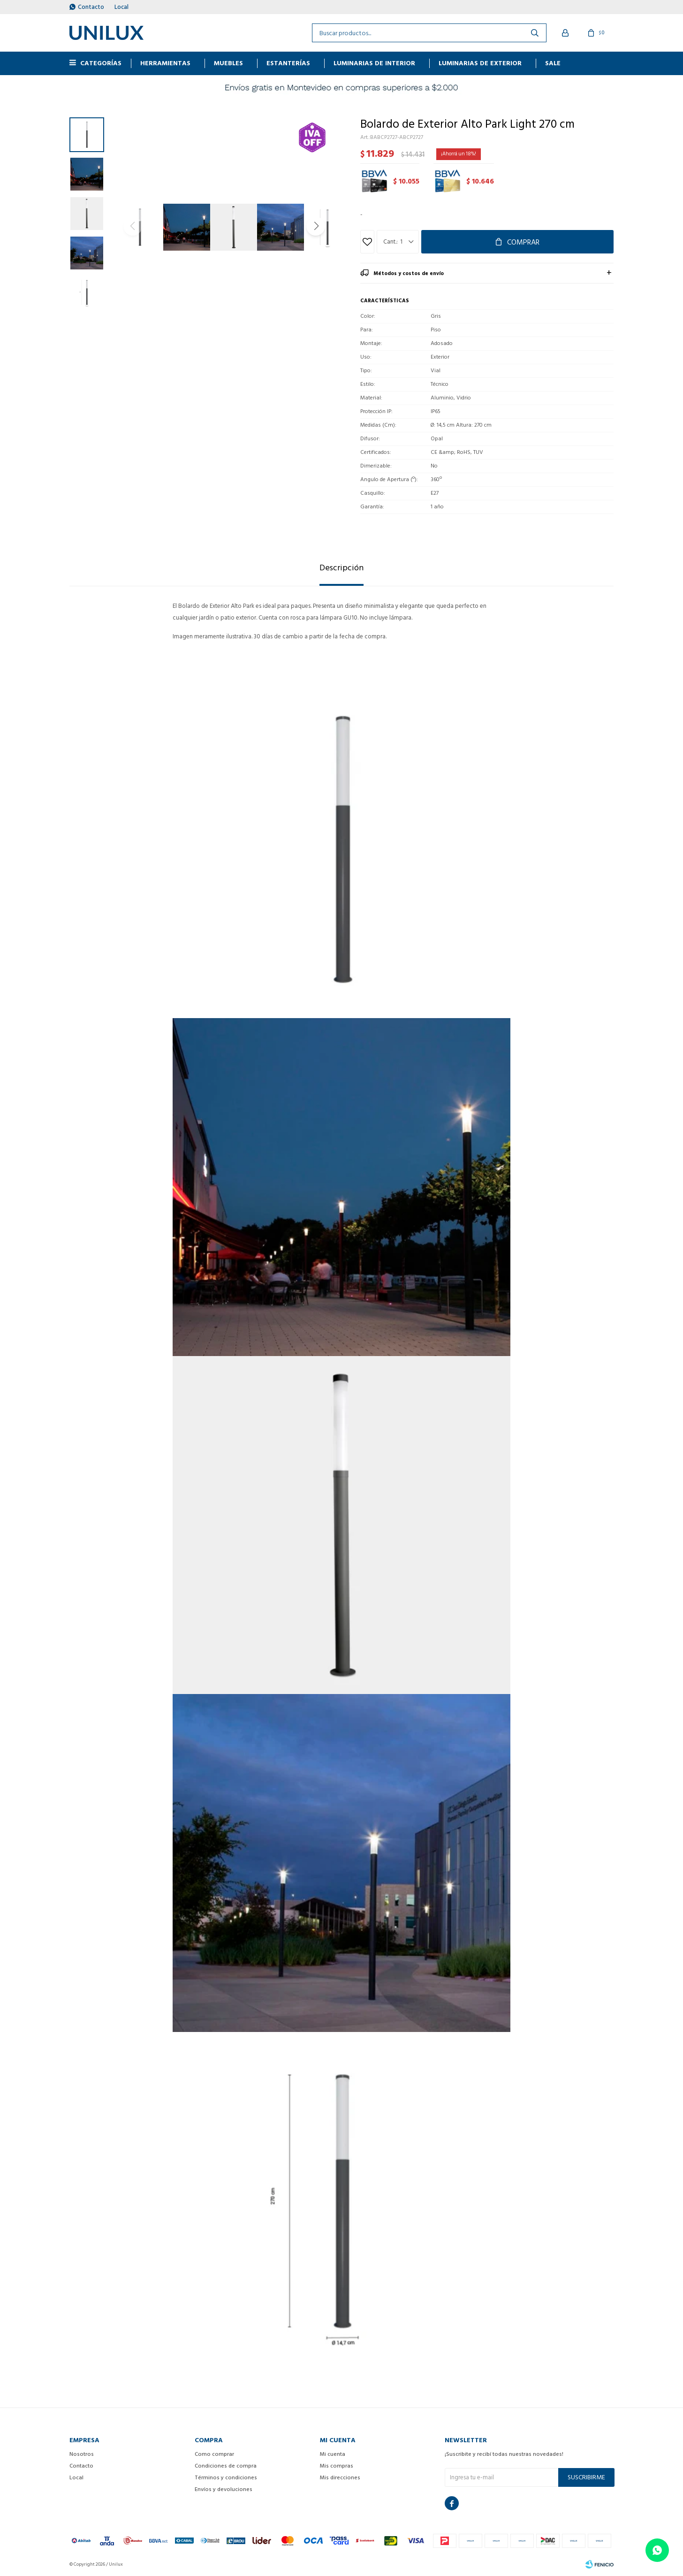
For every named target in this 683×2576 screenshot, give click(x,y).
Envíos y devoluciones (223, 2489)
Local (121, 7)
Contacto (91, 7)
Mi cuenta (332, 2454)
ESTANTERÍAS (288, 63)
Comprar (523, 242)
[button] (315, 226)
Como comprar (214, 2454)
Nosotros (81, 2454)
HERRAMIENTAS (165, 63)
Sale (553, 63)
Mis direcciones (340, 2477)
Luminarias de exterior (480, 63)
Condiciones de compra (226, 2465)
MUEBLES (228, 63)
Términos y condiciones (226, 2477)
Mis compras (336, 2465)
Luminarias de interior (374, 63)
